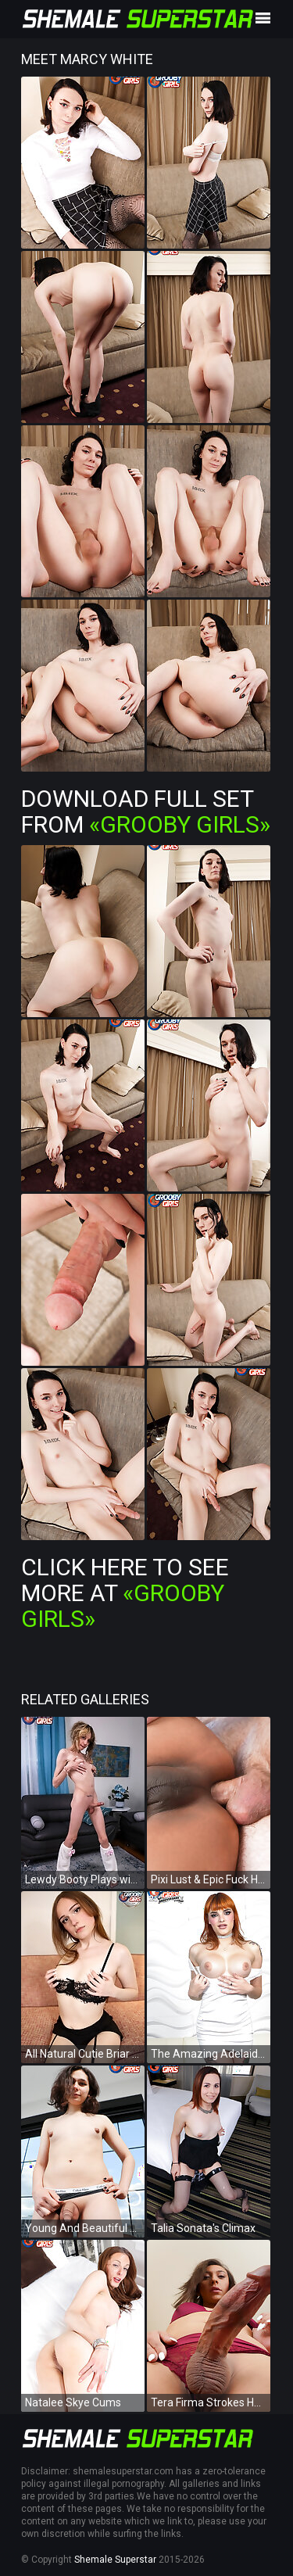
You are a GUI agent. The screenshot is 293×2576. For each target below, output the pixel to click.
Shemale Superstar (115, 2559)
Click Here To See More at (125, 1592)
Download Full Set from (145, 811)
